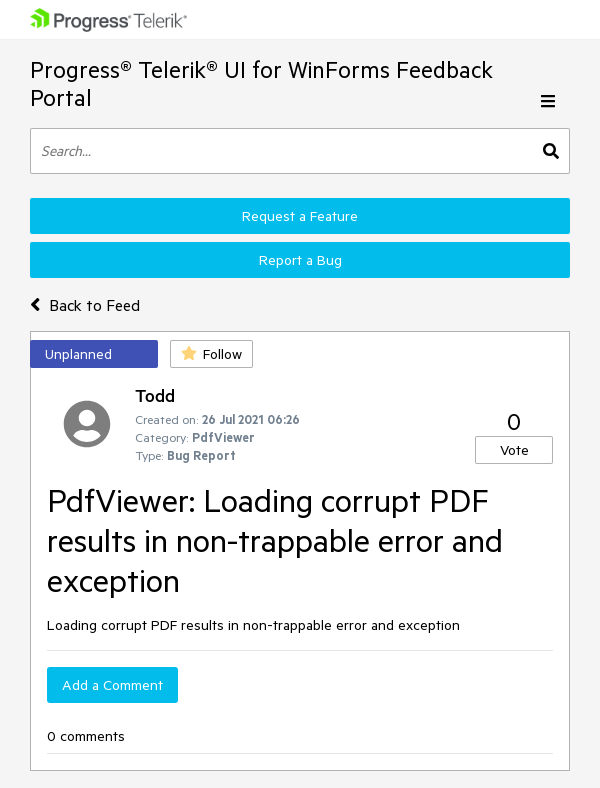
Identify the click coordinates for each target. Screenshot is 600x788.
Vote (514, 450)
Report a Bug (300, 260)
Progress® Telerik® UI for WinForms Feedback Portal (261, 83)
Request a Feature (300, 216)
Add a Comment (112, 685)
